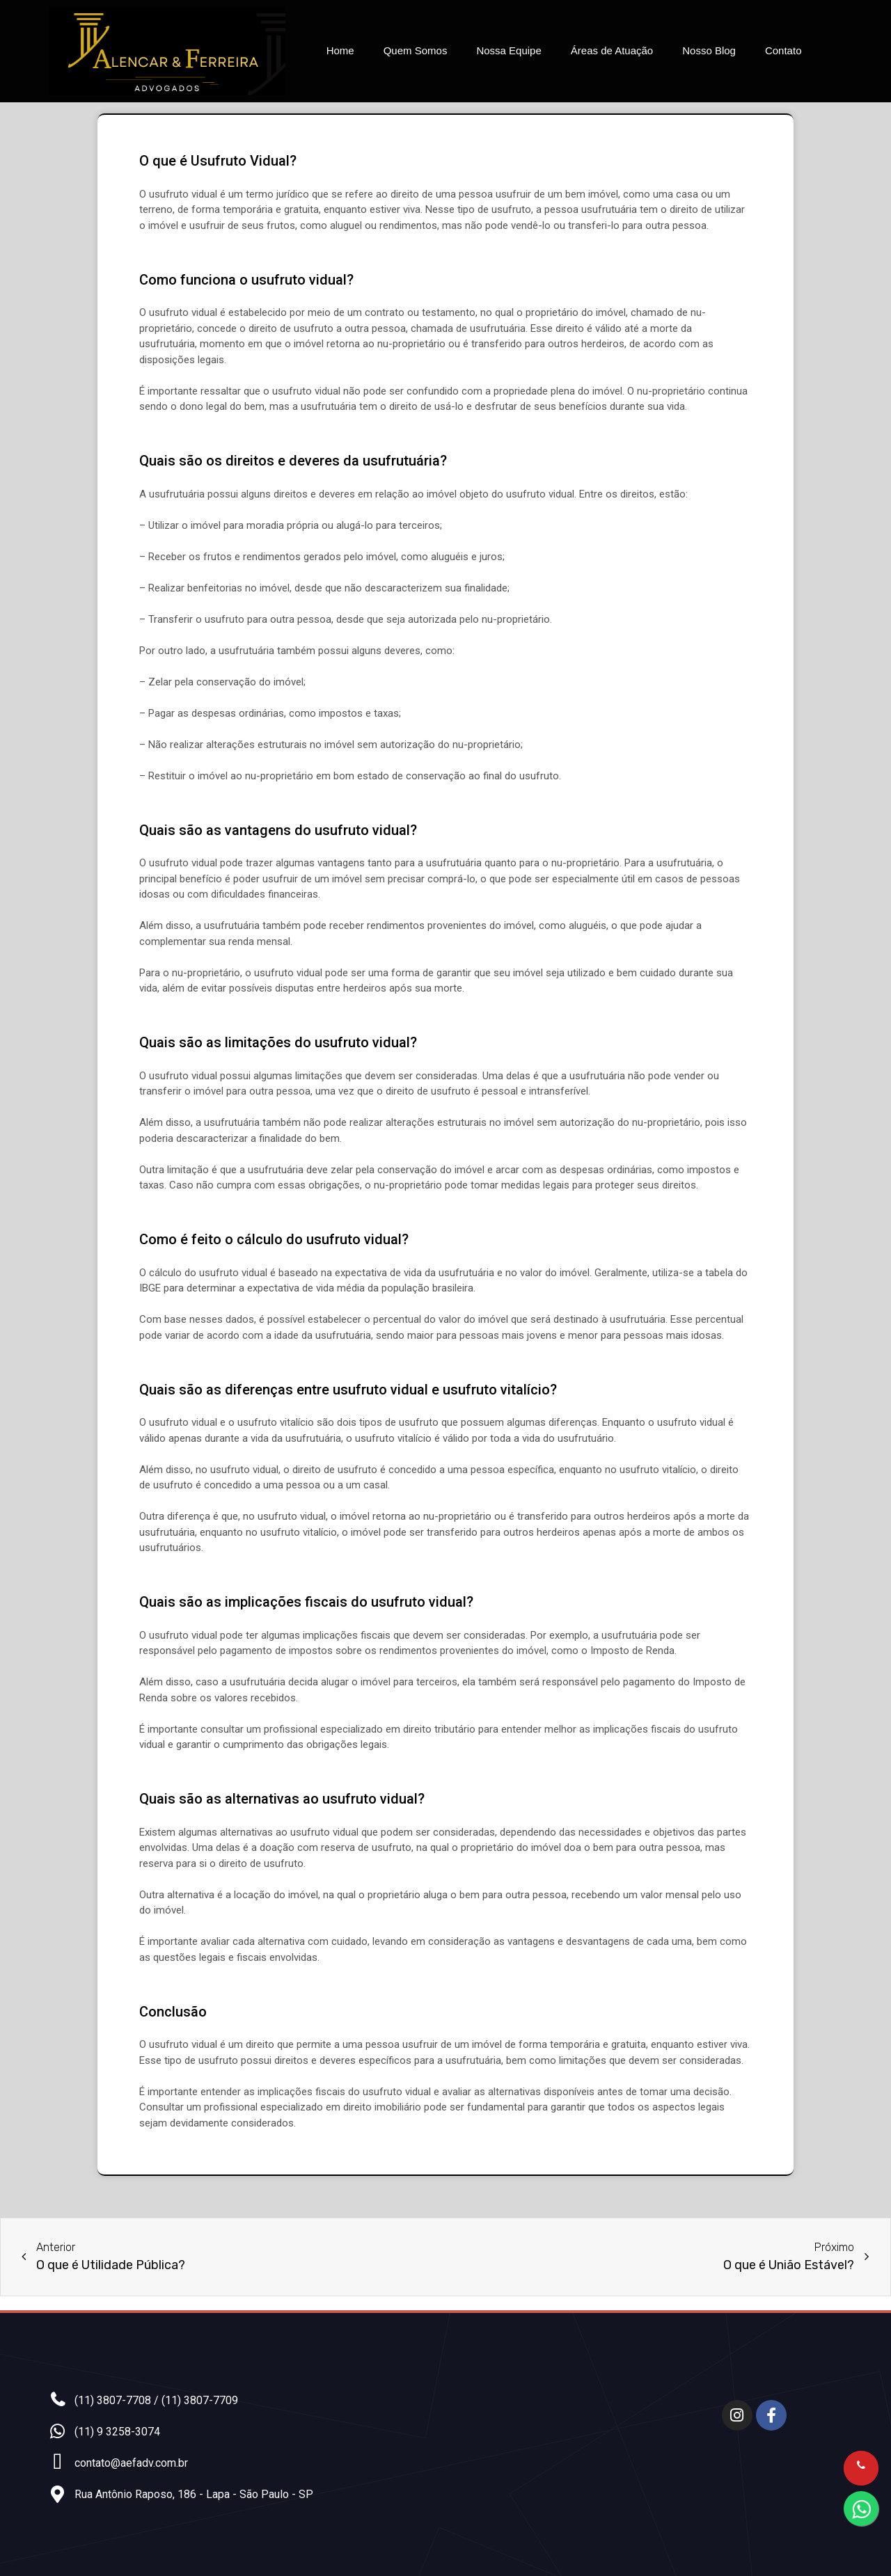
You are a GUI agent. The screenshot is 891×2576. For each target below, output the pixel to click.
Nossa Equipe (508, 50)
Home (340, 50)
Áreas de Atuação (612, 50)
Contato (783, 50)
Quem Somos (416, 50)
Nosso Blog (709, 50)
